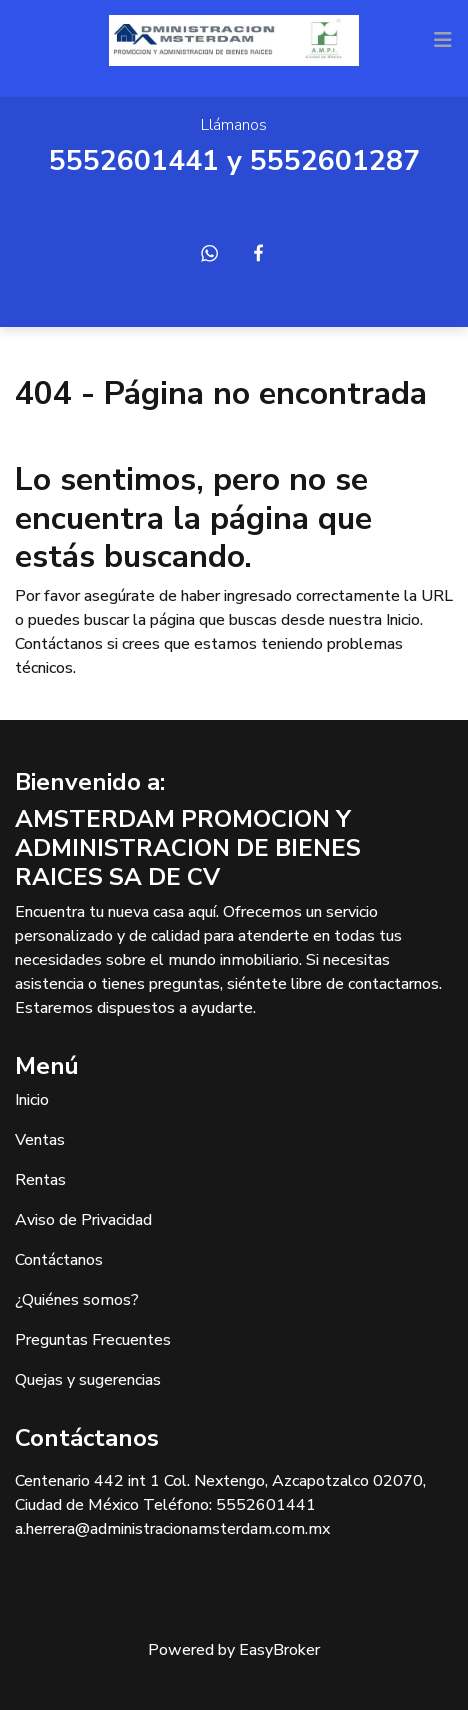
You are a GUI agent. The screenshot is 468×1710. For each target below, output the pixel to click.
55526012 (318, 161)
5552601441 (134, 161)
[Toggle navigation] (443, 40)
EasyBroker (279, 1650)
